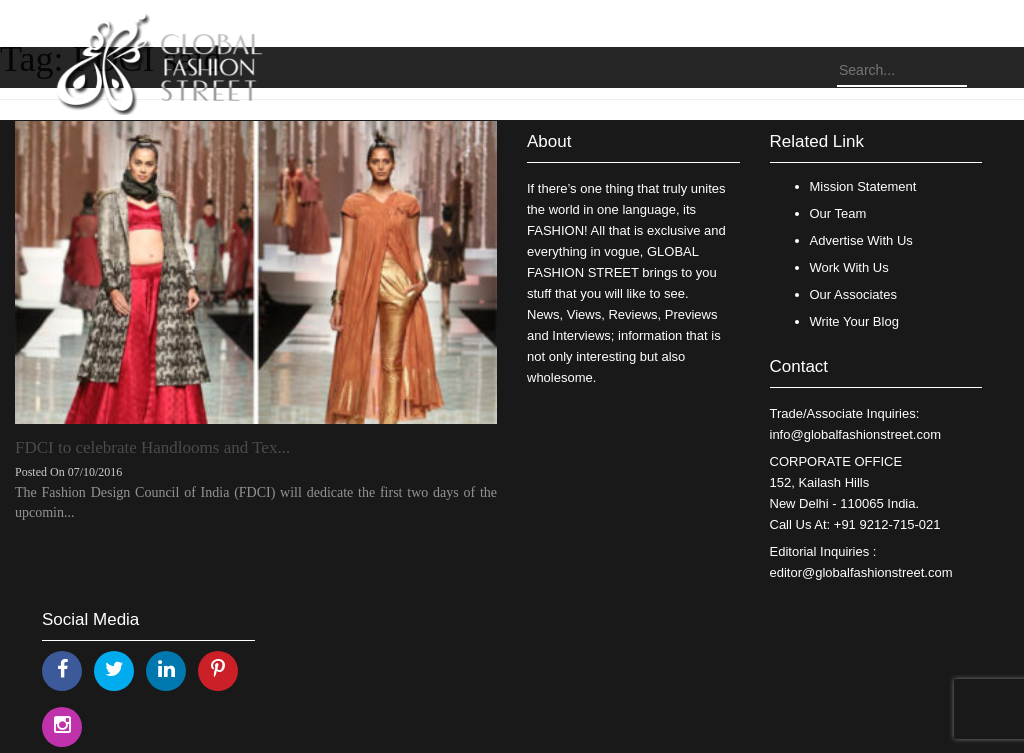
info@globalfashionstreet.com (855, 434)
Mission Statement (863, 186)
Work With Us (849, 267)
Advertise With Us (861, 240)
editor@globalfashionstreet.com (861, 572)
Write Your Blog (854, 321)
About (549, 141)
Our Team (838, 213)
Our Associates (853, 294)
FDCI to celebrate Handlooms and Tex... (152, 447)
